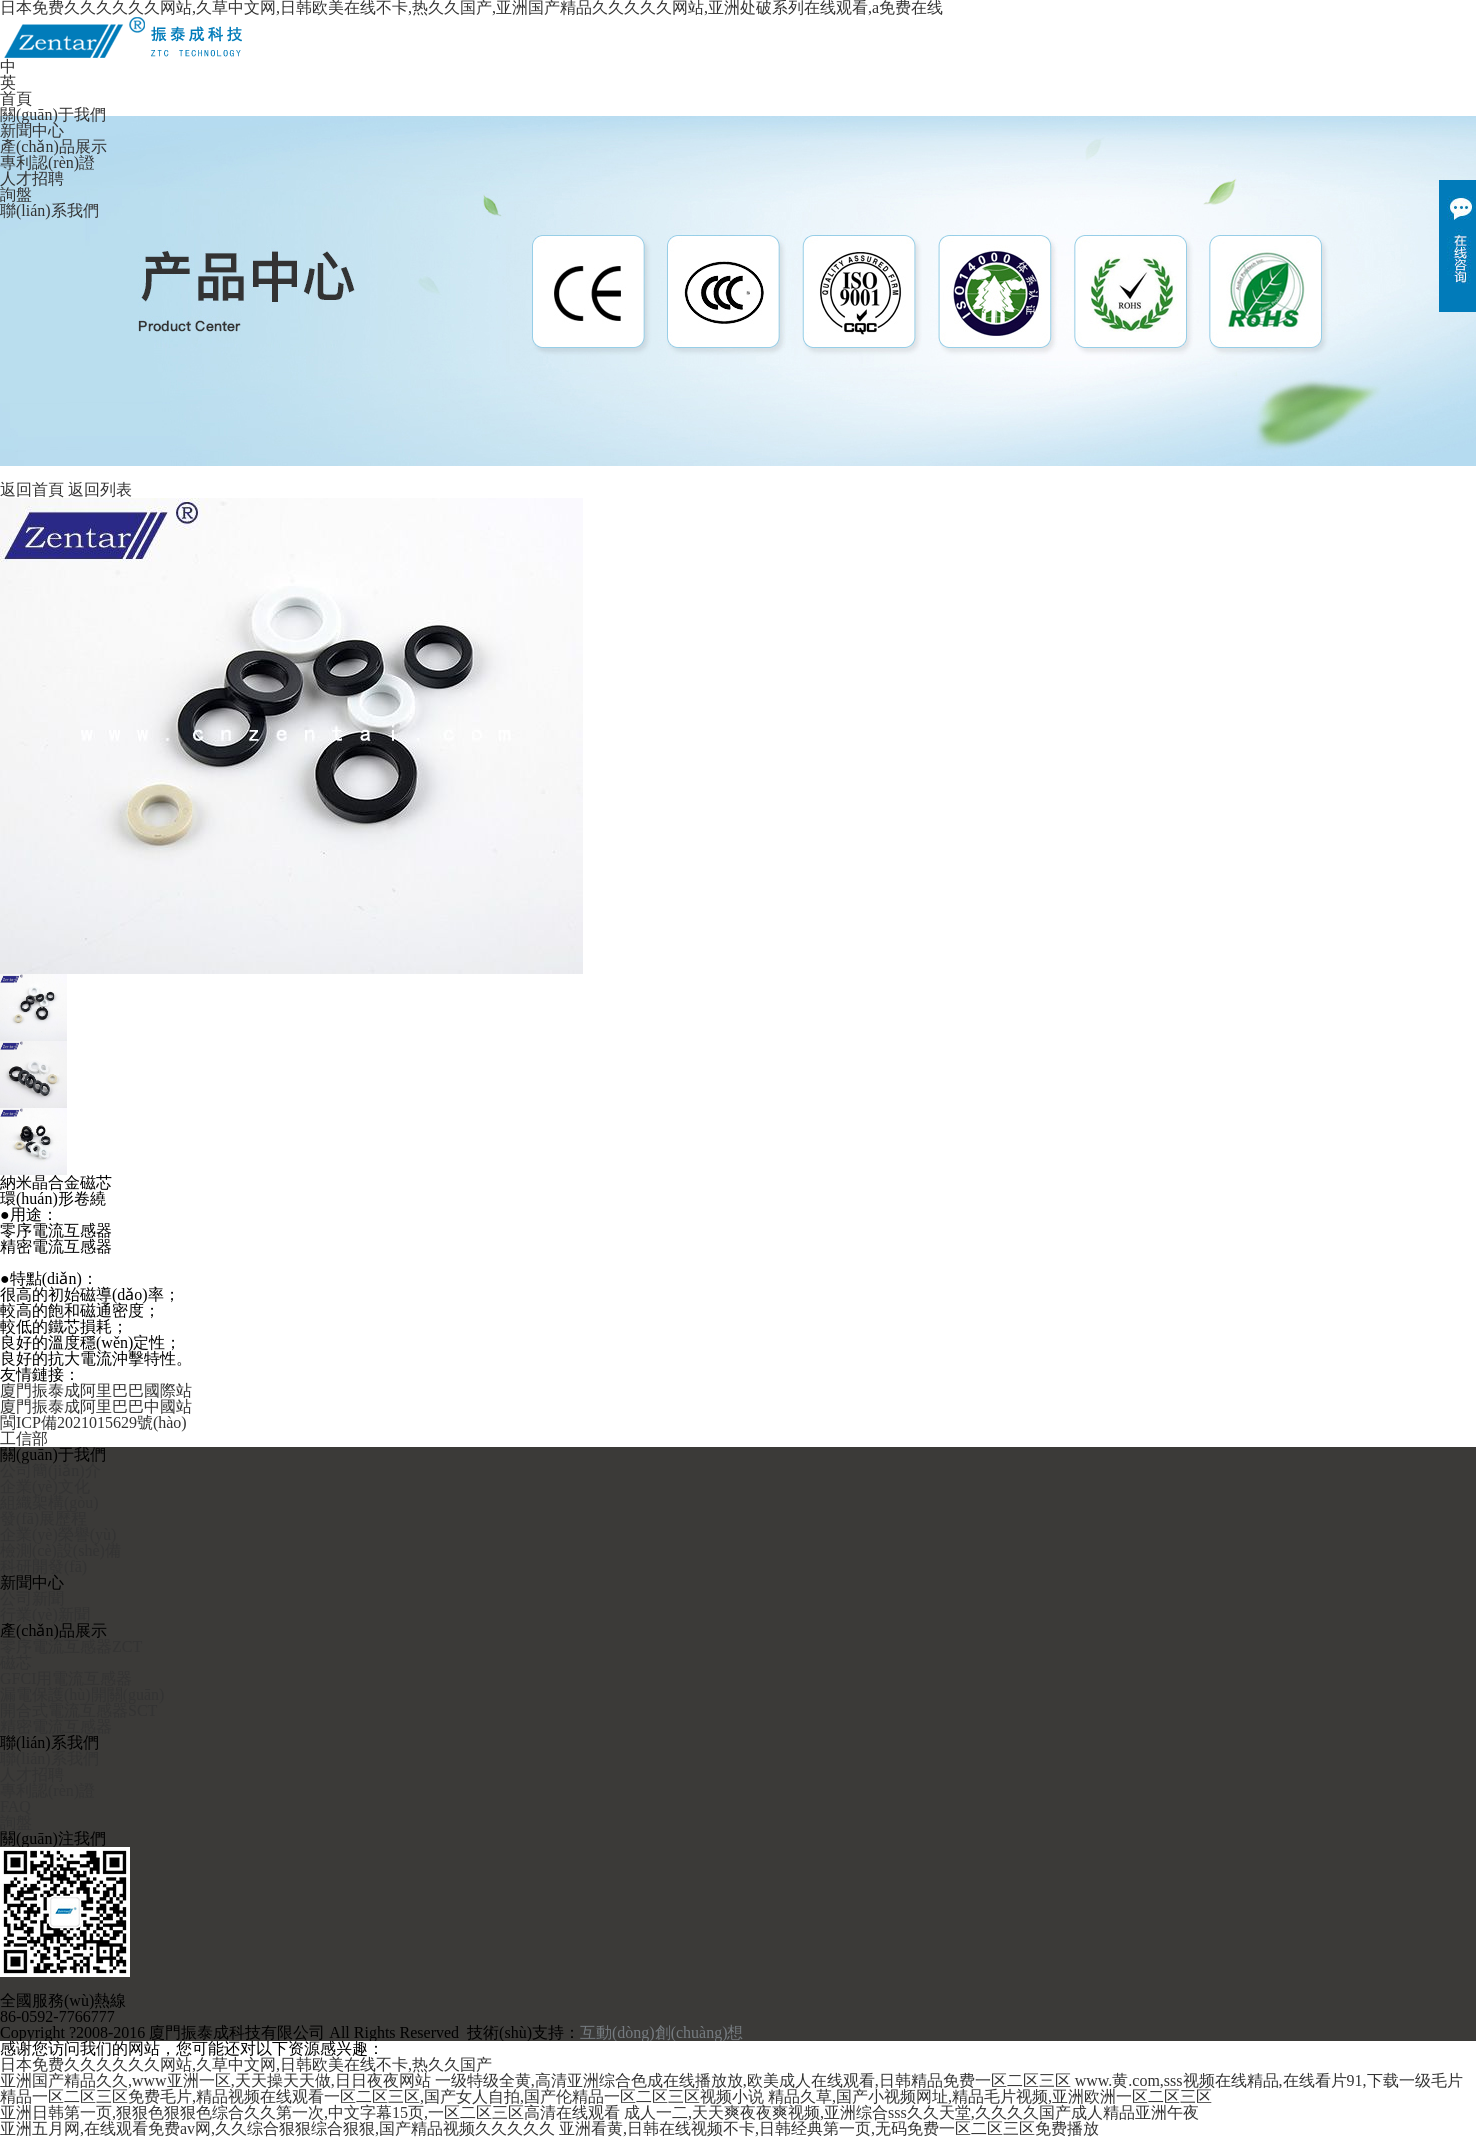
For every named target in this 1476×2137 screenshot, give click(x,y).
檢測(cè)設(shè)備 (60, 1551)
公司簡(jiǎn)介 (50, 1471)
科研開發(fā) (43, 1567)
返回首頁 (32, 490)
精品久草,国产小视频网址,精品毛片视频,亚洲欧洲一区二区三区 (990, 2097)
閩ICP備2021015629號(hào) (93, 1423)
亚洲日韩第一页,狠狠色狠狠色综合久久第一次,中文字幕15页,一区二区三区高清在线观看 (310, 2113)
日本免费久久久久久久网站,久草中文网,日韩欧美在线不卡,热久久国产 (246, 2065)
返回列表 (100, 490)
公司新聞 (32, 1599)
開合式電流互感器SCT (78, 1711)
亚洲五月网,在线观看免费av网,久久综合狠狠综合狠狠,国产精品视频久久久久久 (277, 2129)
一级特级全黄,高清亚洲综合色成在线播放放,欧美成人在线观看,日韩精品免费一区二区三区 (753, 2081)
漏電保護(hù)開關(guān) (82, 1695)
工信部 (24, 1439)
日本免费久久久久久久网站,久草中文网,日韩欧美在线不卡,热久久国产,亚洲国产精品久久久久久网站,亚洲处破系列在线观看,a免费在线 (471, 8)
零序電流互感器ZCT (71, 1647)
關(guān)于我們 (53, 115)
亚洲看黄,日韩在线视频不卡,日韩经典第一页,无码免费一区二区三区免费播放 (829, 2129)
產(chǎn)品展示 (53, 147)
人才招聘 (32, 179)
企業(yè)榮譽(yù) (58, 1535)
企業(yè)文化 (45, 1487)
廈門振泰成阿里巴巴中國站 (96, 1407)
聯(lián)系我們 (49, 211)
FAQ (15, 1807)
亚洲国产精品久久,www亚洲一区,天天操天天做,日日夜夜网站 (215, 2081)
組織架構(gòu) (49, 1503)
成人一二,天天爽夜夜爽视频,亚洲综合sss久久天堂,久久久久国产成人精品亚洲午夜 (911, 2113)
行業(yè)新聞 (45, 1615)
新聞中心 (32, 131)
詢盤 (16, 195)
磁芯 (16, 1663)
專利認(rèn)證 (47, 163)
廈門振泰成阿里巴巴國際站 (96, 1391)
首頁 (16, 99)
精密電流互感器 (56, 1727)
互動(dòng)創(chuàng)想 (662, 2033)
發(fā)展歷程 (43, 1519)
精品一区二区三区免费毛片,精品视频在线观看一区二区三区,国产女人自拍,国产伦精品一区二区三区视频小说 (382, 2097)
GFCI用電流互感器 (66, 1679)
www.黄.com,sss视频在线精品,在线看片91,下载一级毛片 (1269, 2081)
